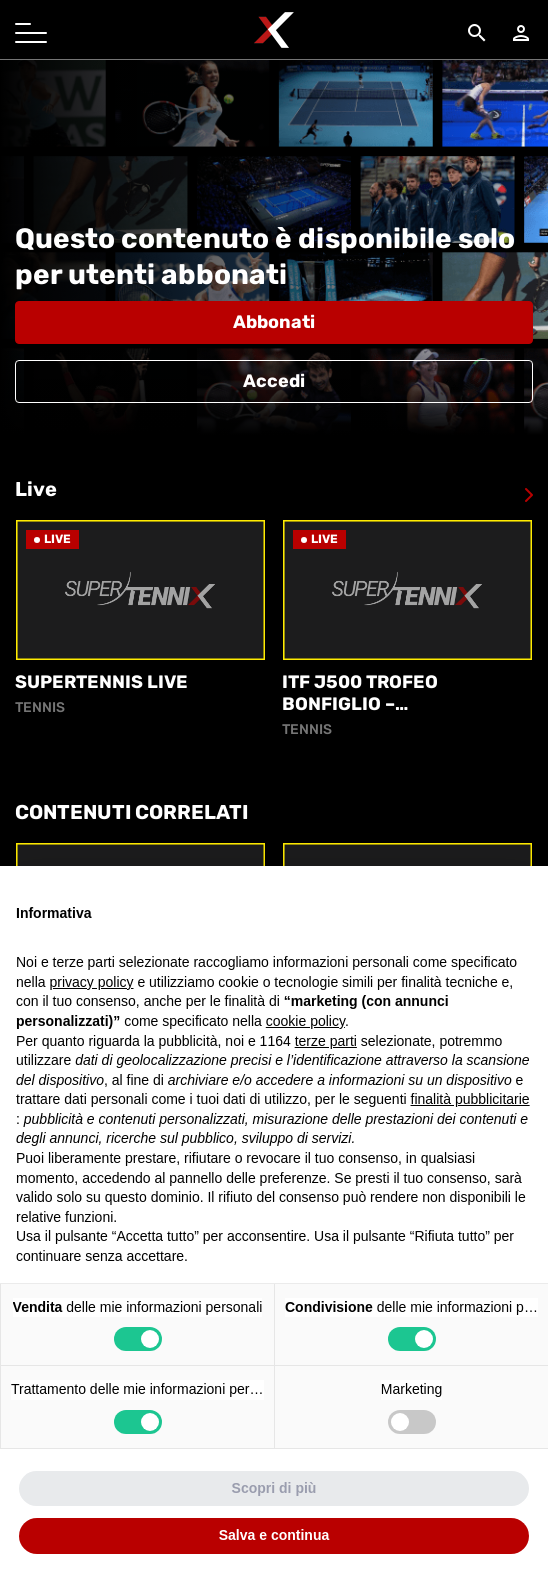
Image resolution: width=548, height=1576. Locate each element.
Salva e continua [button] (274, 1535)
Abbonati (274, 322)
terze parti (326, 1041)
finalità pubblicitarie (470, 1099)
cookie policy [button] (305, 1021)
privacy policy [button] (91, 982)
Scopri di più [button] (274, 1488)
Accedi (274, 381)
